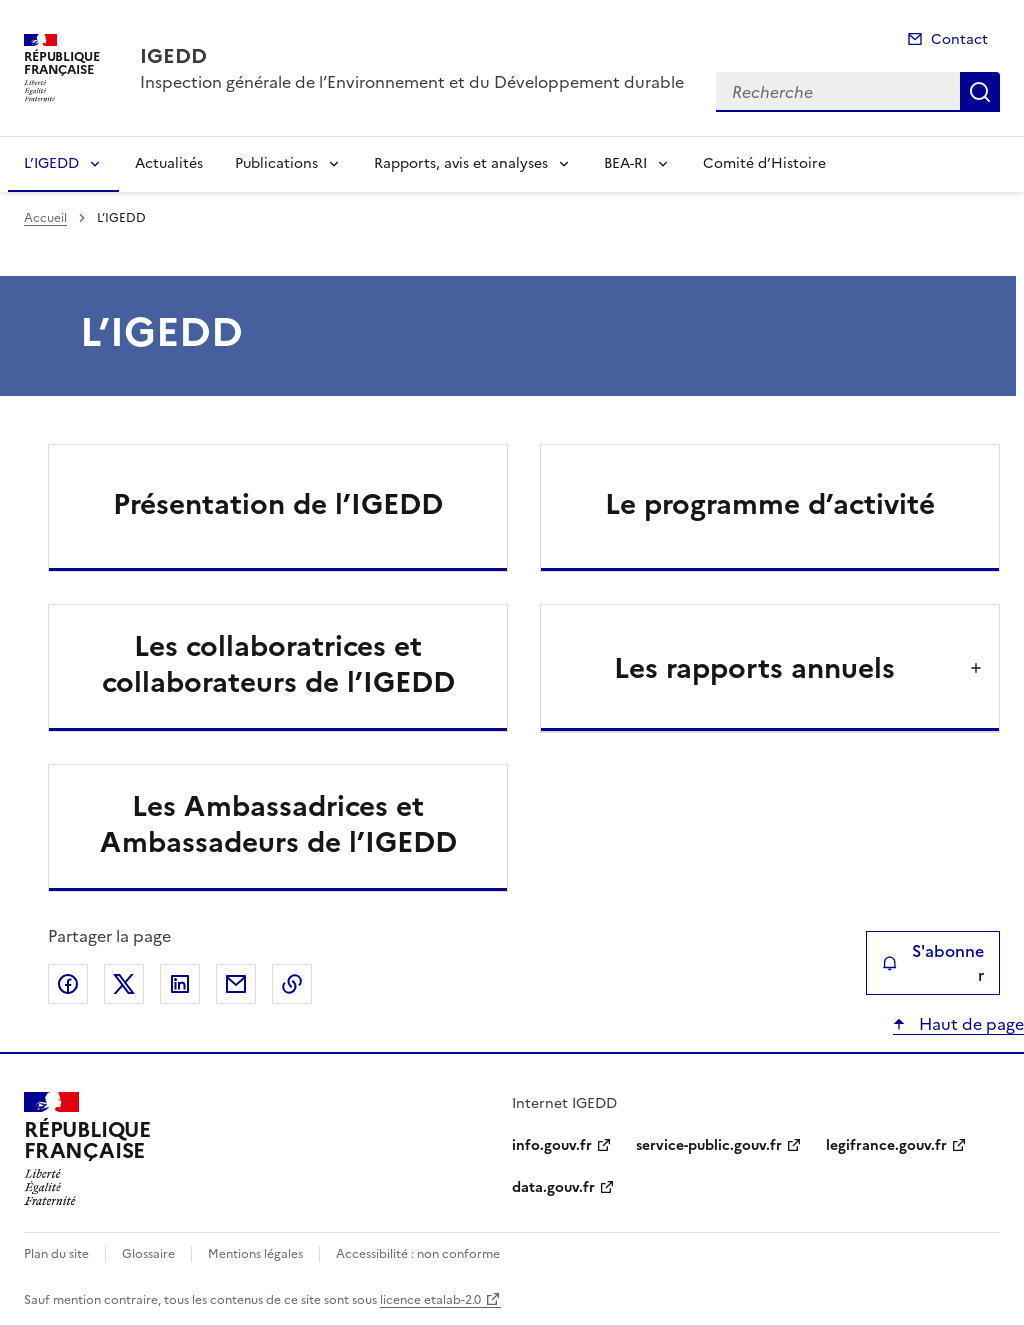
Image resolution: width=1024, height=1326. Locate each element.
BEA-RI (625, 163)
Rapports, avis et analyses (461, 163)
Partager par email (236, 984)
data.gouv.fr (553, 1187)
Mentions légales (255, 1254)
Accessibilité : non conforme (418, 1254)
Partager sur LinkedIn (180, 984)
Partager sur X (124, 984)
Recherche (980, 92)
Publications (276, 163)
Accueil (45, 218)
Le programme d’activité (770, 504)
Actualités (169, 163)
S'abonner (933, 963)
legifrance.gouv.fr (886, 1145)
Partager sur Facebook (68, 984)
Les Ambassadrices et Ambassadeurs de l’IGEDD (278, 824)
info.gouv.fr (552, 1145)
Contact (959, 39)
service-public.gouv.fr (709, 1145)
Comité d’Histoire (764, 163)
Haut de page (969, 1024)
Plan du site (56, 1254)
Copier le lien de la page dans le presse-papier (292, 984)
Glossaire (148, 1254)
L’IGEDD (51, 163)
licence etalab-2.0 (430, 1300)
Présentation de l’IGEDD (278, 504)
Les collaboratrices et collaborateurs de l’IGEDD (278, 664)
